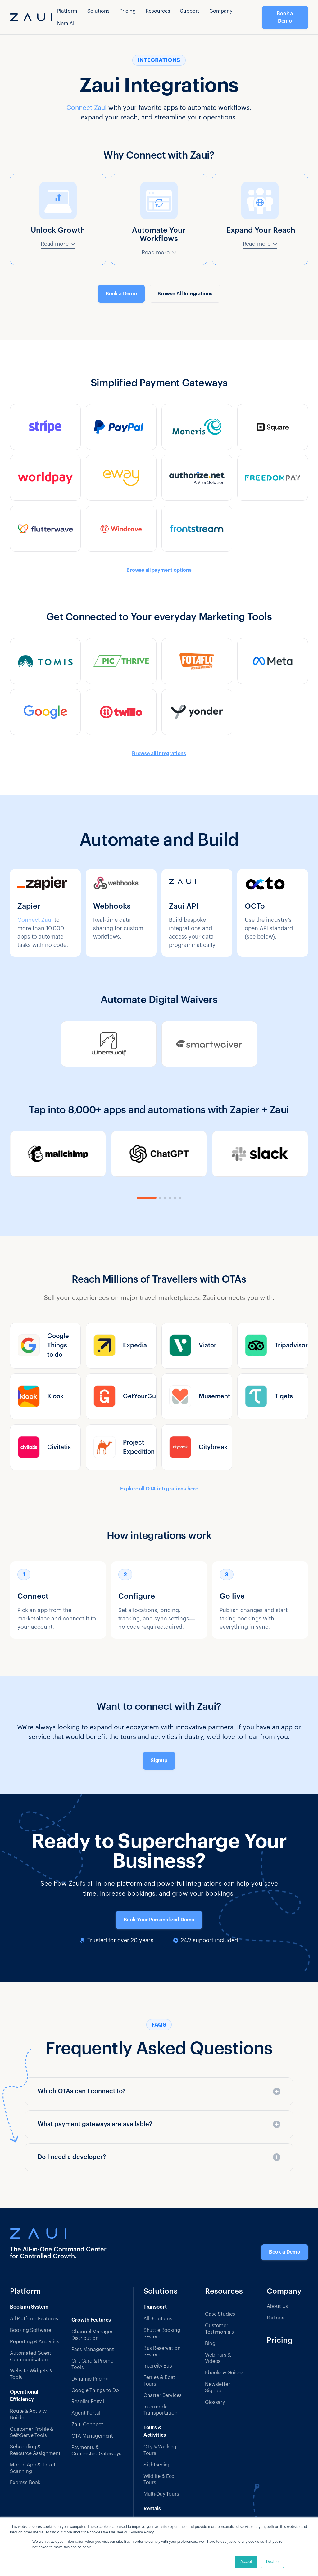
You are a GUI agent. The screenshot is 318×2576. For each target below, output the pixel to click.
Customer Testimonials (219, 2329)
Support (189, 11)
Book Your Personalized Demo (159, 1919)
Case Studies (220, 2314)
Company (220, 11)
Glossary (215, 2402)
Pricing (128, 11)
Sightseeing (157, 2464)
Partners (276, 2317)
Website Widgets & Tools (31, 2374)
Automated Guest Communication (30, 2356)
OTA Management (92, 2436)
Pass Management (92, 2349)
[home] (31, 17)
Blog (210, 2343)
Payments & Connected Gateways (96, 2451)
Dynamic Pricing (90, 2379)
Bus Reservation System (162, 2351)
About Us (277, 2306)
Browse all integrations (159, 753)
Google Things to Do (95, 2390)
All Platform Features (34, 2318)
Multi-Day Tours (161, 2494)
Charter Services (162, 2395)
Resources (224, 2291)
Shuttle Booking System (161, 2333)
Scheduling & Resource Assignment (35, 2450)
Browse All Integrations (184, 293)
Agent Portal (85, 2413)
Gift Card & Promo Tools (92, 2364)
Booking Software (30, 2330)
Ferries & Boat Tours (159, 2380)
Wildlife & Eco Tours (159, 2479)
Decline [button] (272, 2562)
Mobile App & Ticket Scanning (33, 2468)
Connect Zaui (86, 108)
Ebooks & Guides (224, 2372)
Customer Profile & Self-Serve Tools (31, 2432)
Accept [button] (246, 2562)
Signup (159, 1760)
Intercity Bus (157, 2365)
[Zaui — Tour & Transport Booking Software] (59, 2233)
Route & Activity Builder (28, 2414)
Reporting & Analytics (34, 2341)
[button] (67, 11)
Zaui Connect (87, 2424)
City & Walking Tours (159, 2450)
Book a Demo (285, 17)
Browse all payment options (159, 570)
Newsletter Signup (217, 2387)
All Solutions (157, 2318)
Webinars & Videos (218, 2358)
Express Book (25, 2482)
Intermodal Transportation (160, 2410)
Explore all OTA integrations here (159, 1488)
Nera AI (65, 23)
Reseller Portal (87, 2401)
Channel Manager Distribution (92, 2335)
